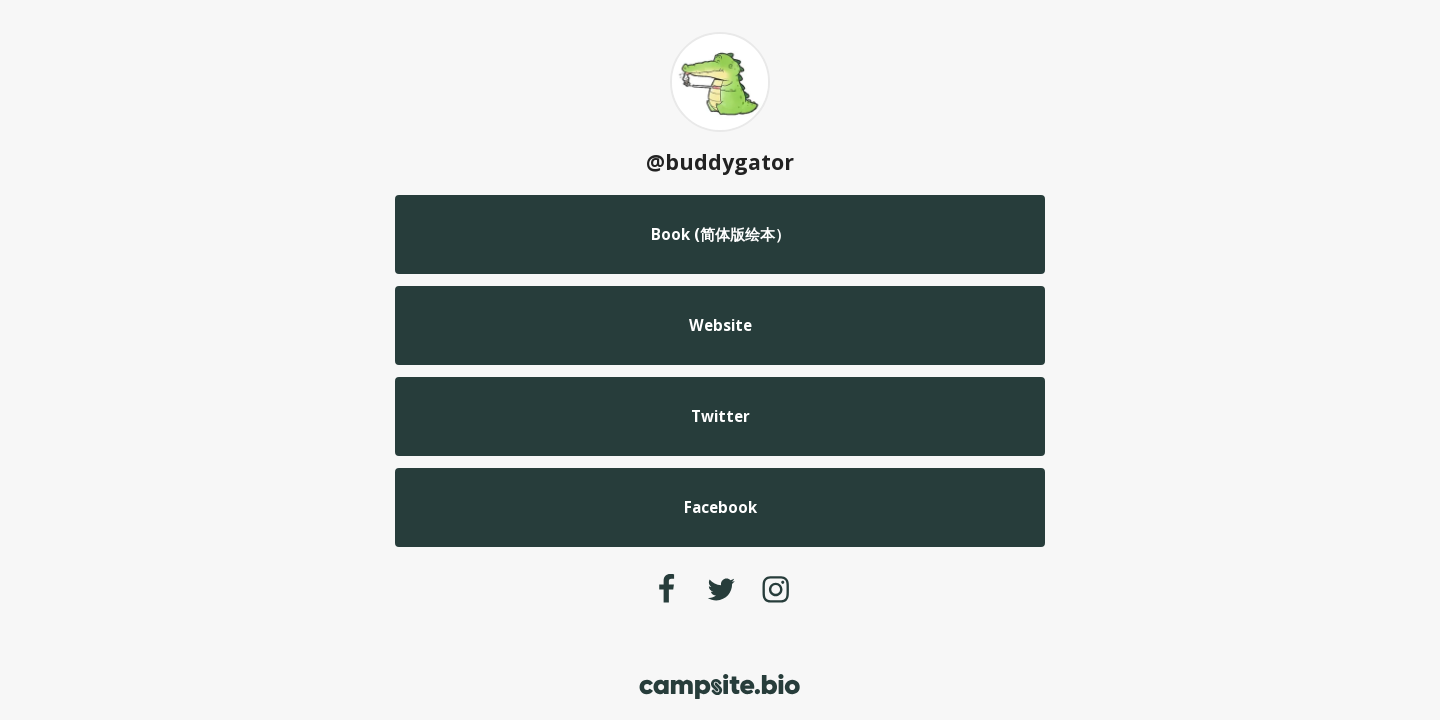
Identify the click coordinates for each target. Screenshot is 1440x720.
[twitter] (722, 589)
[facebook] (666, 589)
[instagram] (775, 589)
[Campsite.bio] (719, 686)
